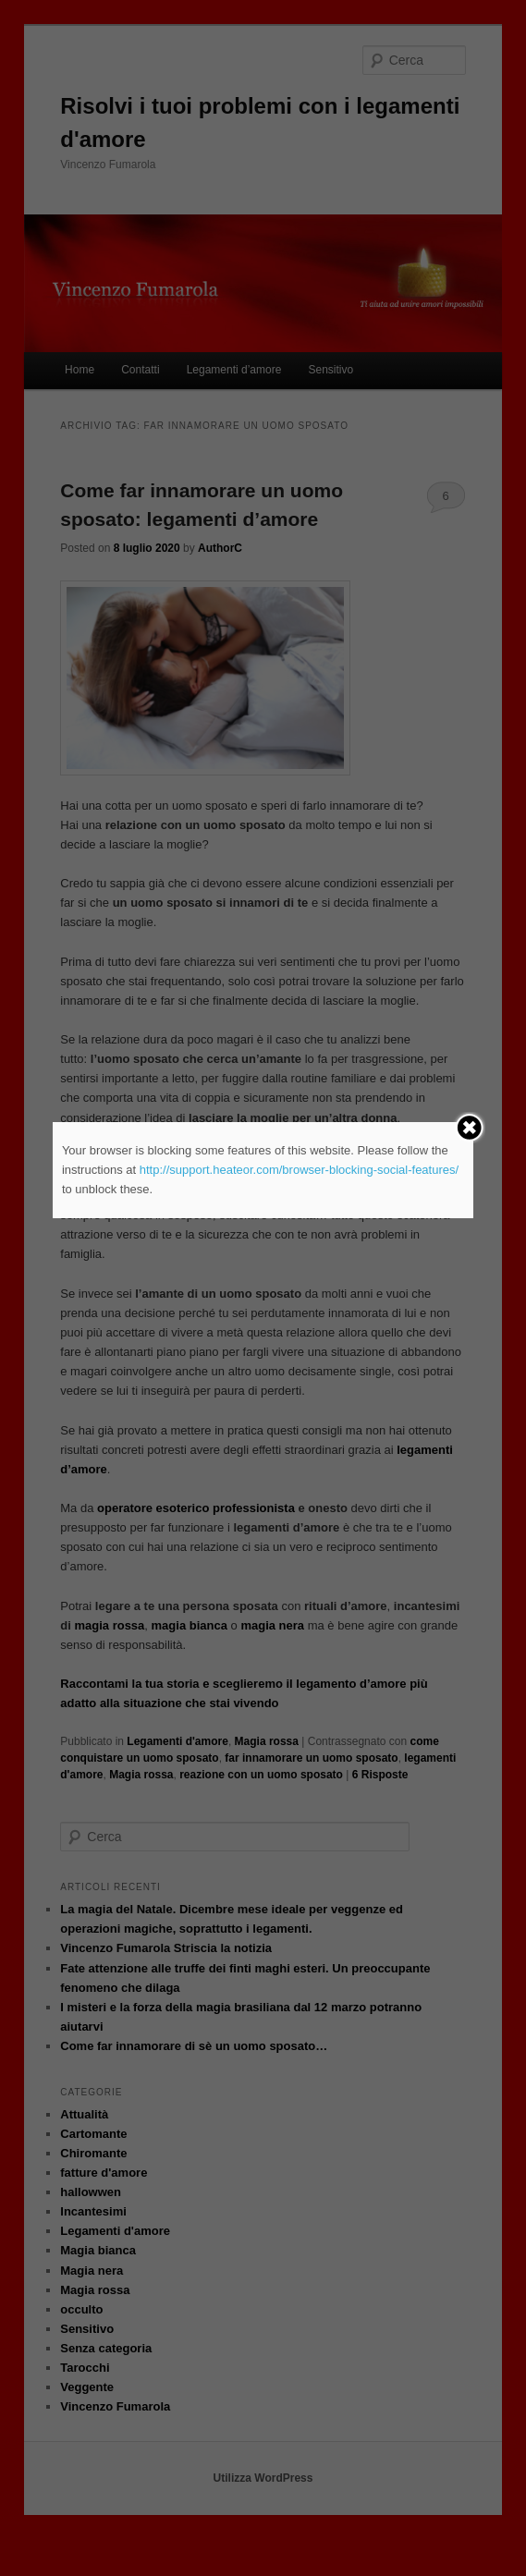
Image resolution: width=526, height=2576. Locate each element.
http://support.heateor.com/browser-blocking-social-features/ (299, 1170)
